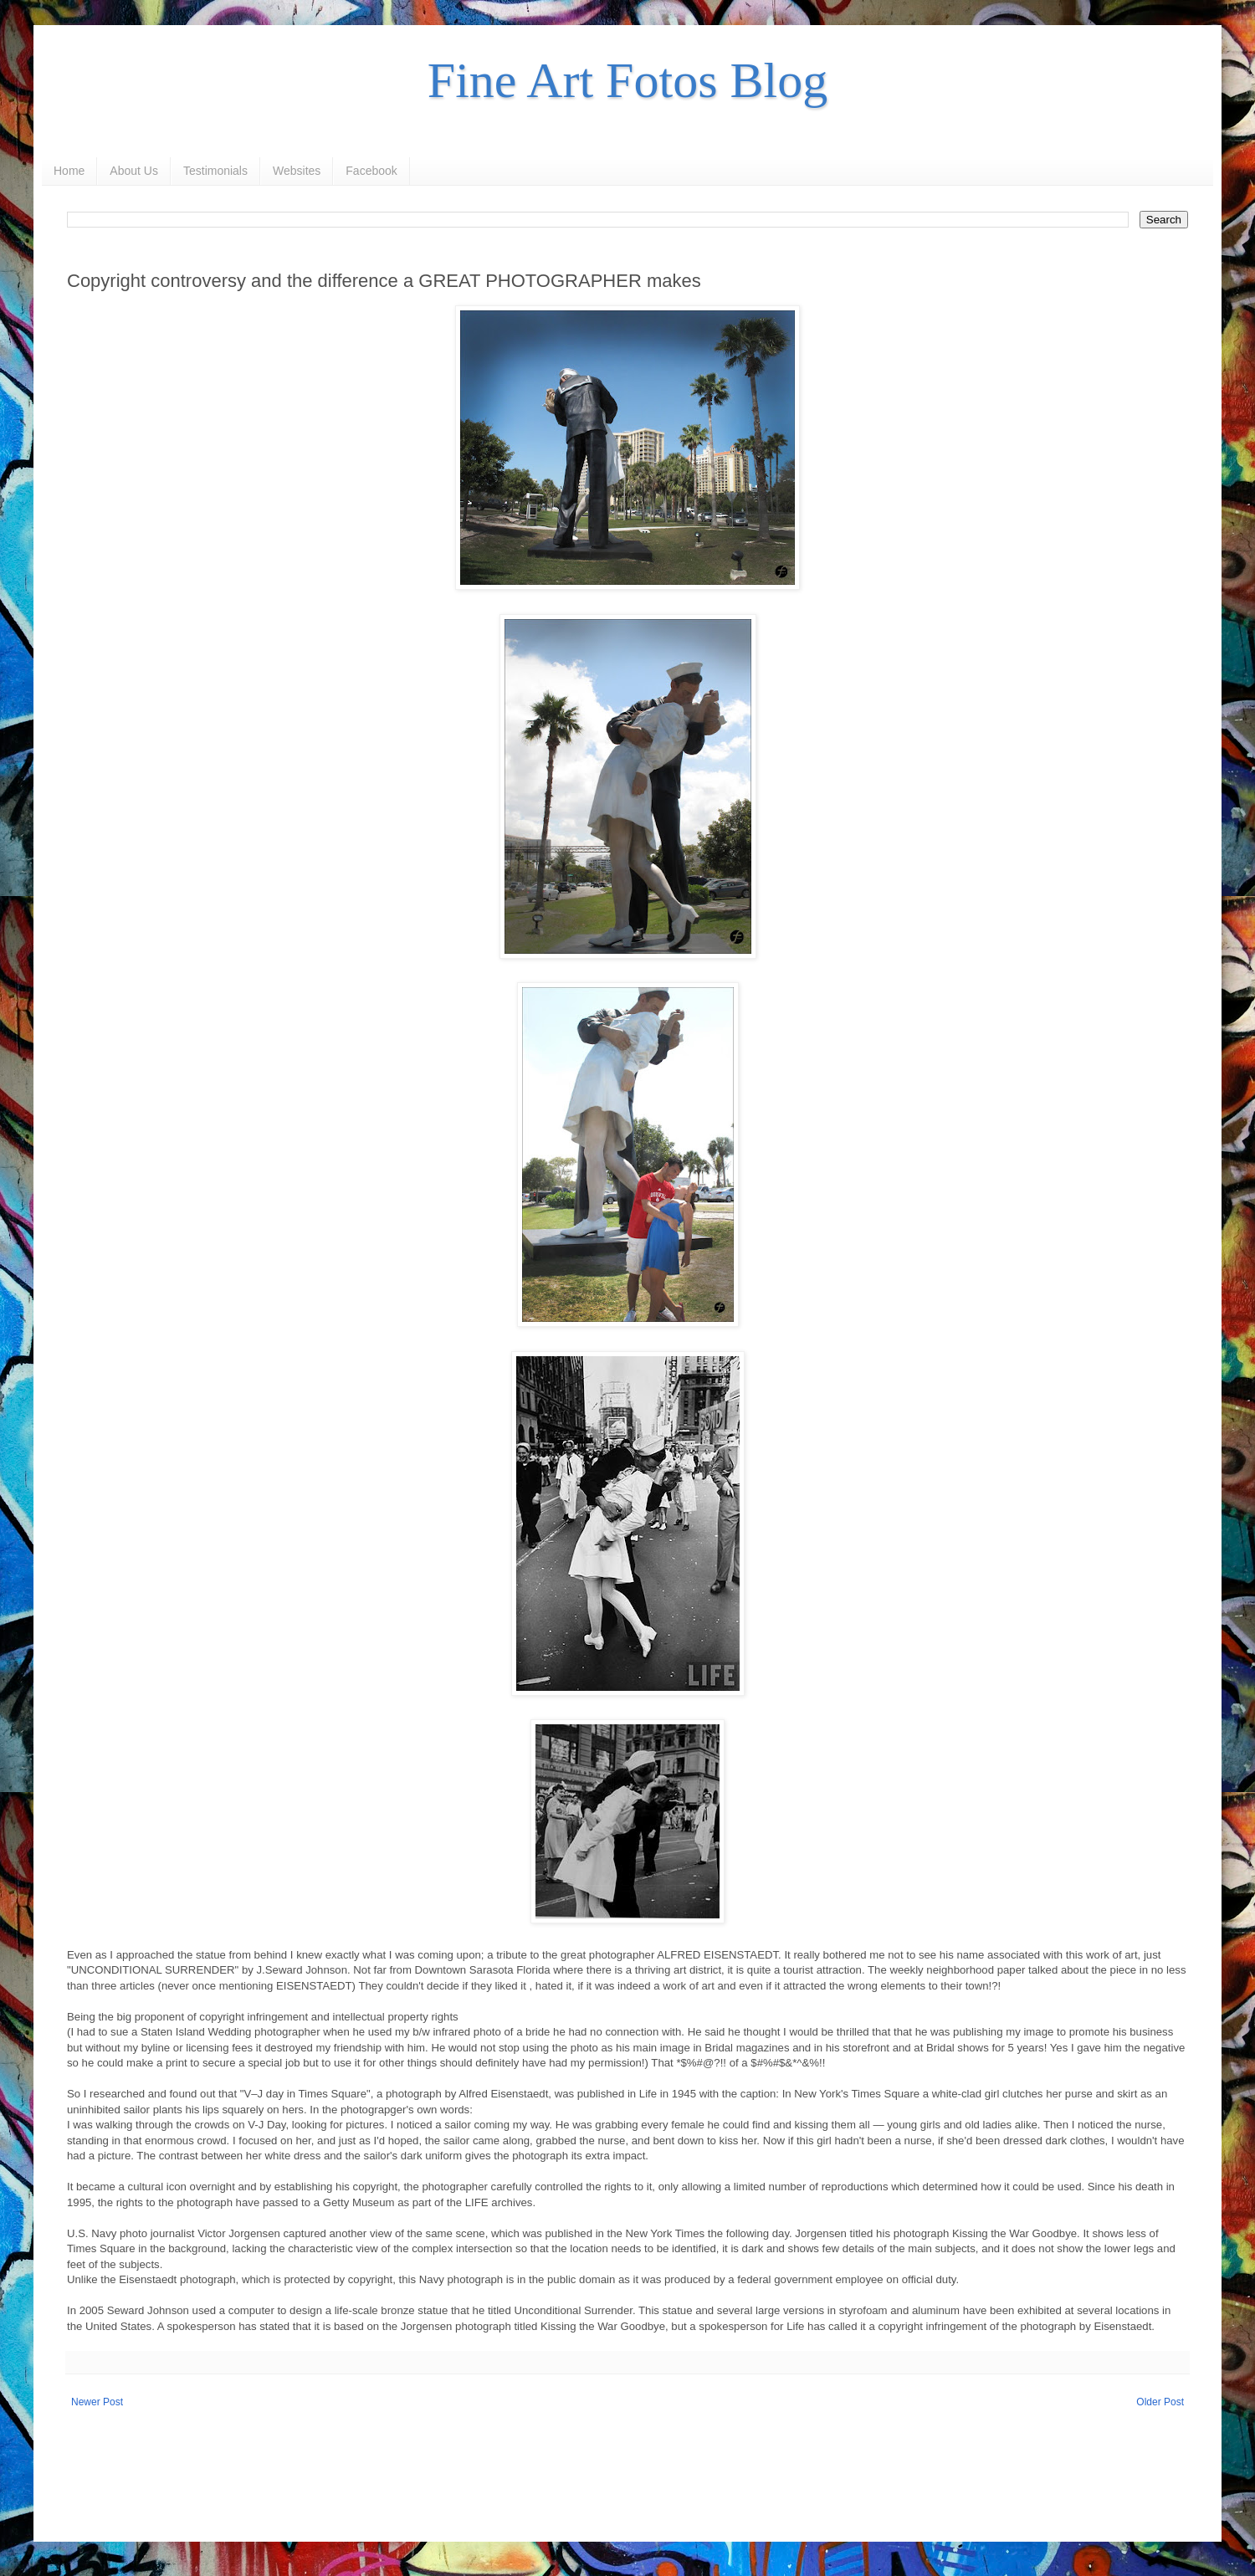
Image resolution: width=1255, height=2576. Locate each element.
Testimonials (215, 170)
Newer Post (97, 2402)
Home (69, 170)
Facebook (371, 170)
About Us (134, 170)
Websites (296, 170)
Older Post (1160, 2402)
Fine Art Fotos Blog (627, 80)
